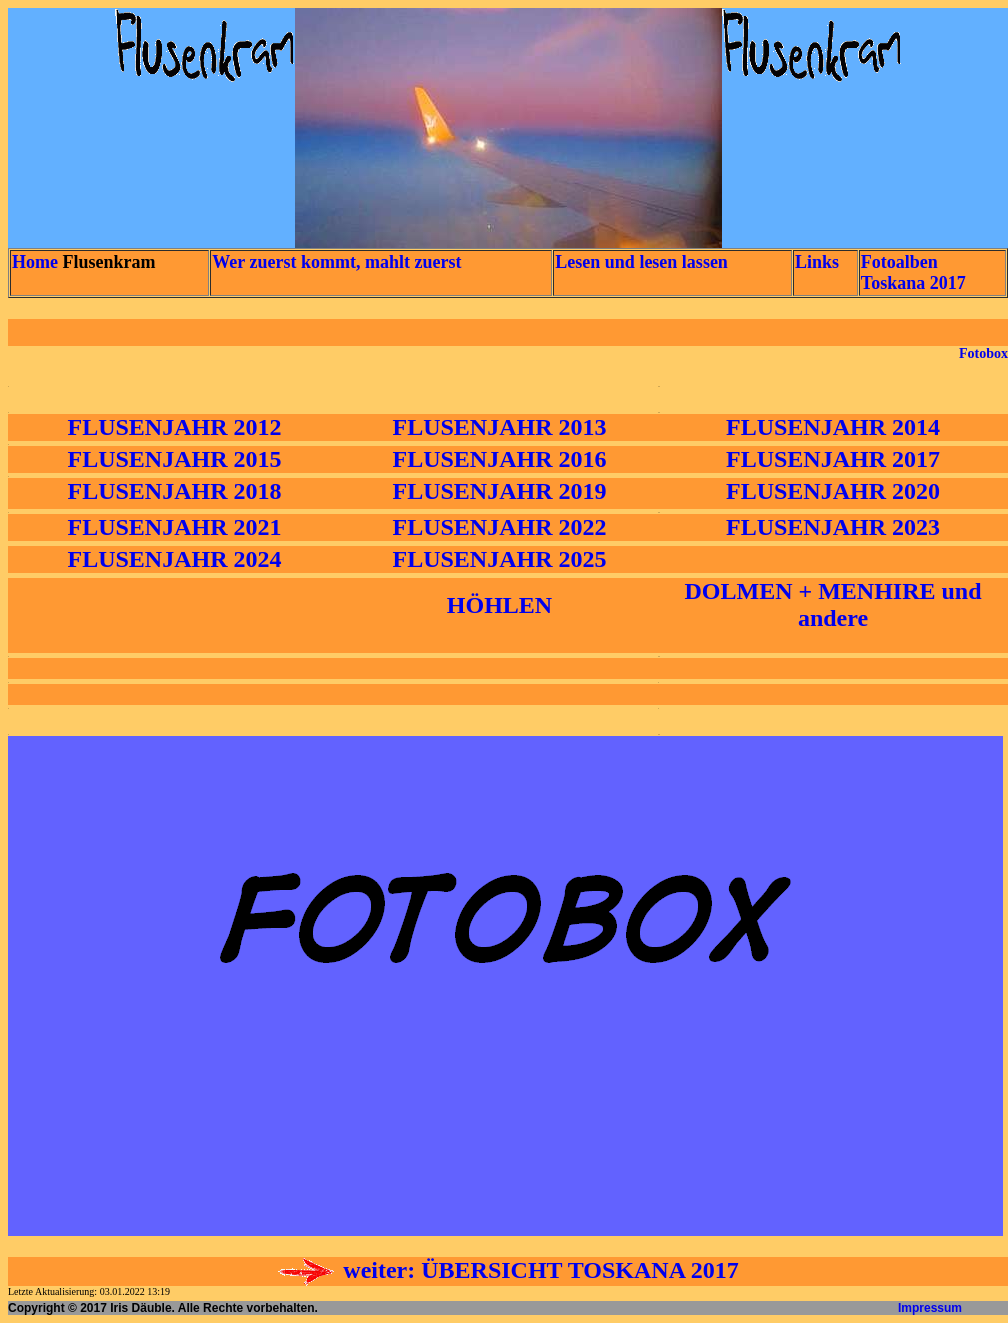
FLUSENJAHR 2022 (499, 527)
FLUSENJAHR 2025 (499, 559)
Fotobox (983, 353)
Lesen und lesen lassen (641, 262)
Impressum (930, 1308)
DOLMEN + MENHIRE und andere (832, 604)
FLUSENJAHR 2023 (833, 527)
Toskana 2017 (913, 283)
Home (35, 262)
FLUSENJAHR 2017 (833, 459)
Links (817, 262)
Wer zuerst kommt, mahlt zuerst (336, 262)
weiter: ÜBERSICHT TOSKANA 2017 (507, 1270)
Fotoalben (899, 262)
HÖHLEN (499, 605)
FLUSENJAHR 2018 (174, 491)
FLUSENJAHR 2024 (174, 559)
